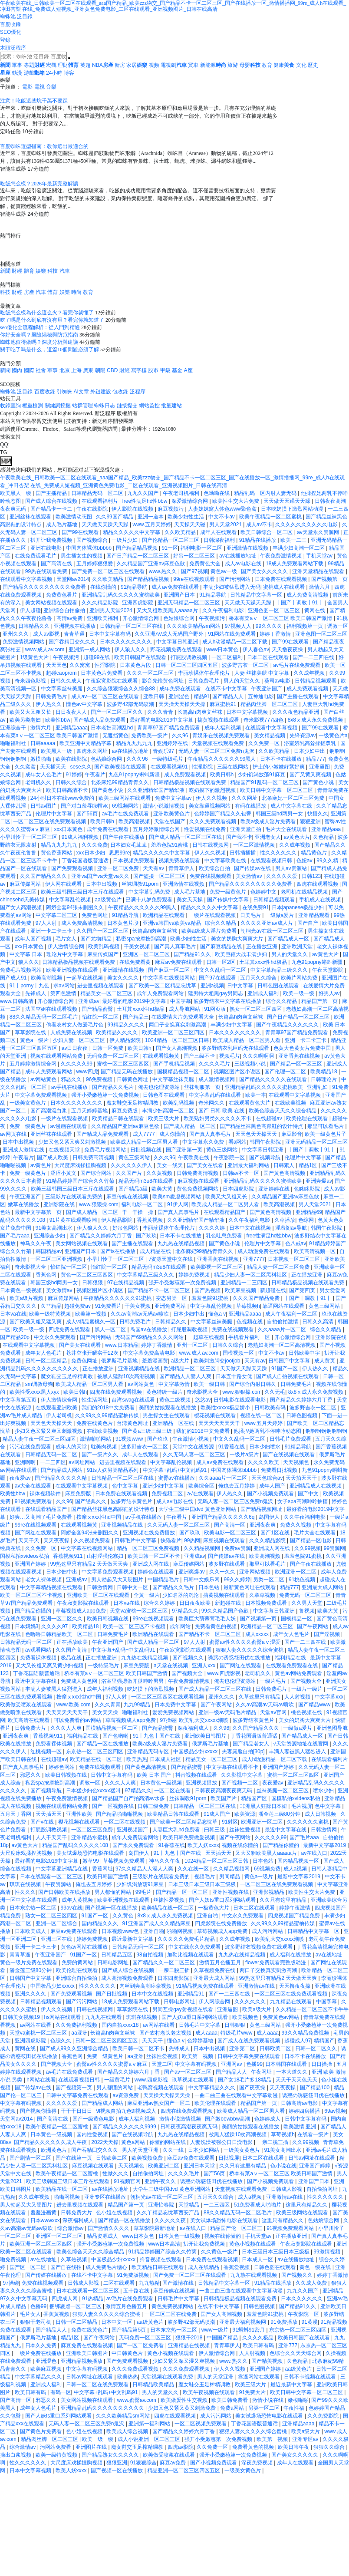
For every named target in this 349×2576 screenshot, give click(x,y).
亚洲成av (88, 1001)
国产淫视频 (327, 1634)
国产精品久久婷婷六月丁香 (101, 1236)
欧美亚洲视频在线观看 (72, 970)
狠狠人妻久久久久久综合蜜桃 (250, 1650)
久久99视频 (307, 1548)
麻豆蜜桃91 (224, 704)
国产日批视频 (112, 1994)
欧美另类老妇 (26, 720)
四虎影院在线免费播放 (221, 1923)
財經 (17, 271)
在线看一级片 (313, 2134)
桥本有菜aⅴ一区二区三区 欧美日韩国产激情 (281, 618)
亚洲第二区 (243, 2048)
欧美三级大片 (164, 1118)
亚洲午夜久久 (161, 2181)
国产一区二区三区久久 (117, 712)
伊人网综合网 (215, 2002)
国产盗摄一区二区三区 (160, 876)
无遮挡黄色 (115, 735)
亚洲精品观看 (314, 915)
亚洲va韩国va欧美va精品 (172, 923)
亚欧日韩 (154, 696)
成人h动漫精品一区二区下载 (235, 642)
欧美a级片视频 (27, 1298)
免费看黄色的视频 (216, 1626)
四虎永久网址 (92, 751)
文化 (301, 65)
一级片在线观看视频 (213, 915)
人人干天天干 (52, 1837)
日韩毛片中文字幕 (136, 1540)
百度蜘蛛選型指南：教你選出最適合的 (44, 146)
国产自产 (308, 923)
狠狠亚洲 (311, 821)
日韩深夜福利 (220, 540)
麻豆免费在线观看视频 (87, 2345)
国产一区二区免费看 (141, 2345)
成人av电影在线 (244, 564)
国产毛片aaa (15, 1236)
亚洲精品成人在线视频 (316, 1486)
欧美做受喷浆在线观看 (26, 1705)
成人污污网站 (268, 1931)
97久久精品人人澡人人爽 (145, 1869)
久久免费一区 (264, 743)
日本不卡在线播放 (281, 759)
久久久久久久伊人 (132, 1165)
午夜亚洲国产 (267, 689)
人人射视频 (298, 1697)
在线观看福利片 (100, 501)
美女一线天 (170, 1165)
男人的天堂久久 (242, 681)
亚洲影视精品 (269, 1892)
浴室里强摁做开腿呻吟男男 (133, 1681)
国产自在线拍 (66, 2267)
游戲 (29, 73)
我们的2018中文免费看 (109, 1408)
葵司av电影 (278, 681)
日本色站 (209, 1587)
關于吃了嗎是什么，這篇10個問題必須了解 (49, 349)
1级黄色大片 (35, 657)
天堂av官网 (274, 1712)
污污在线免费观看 (31, 1447)
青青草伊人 (182, 868)
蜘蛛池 (8, 16)
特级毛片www (237, 2033)
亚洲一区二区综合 (57, 1923)
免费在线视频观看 (211, 876)
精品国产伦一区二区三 (236, 2228)
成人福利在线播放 (291, 1955)
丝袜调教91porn (141, 884)
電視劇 (168, 65)
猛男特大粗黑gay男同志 (216, 993)
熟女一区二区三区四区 (256, 1009)
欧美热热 (136, 1759)
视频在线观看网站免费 (57, 1056)
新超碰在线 (273, 1290)
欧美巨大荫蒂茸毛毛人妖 (207, 1619)
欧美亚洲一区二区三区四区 (174, 1032)
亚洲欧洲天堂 (297, 946)
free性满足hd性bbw (145, 501)
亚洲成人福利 (263, 993)
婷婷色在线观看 (156, 1572)
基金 (177, 370)
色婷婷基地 (200, 2041)
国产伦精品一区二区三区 (171, 540)
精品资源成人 (103, 2236)
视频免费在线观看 (179, 861)
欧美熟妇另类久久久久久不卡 (218, 1118)
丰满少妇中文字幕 (232, 1025)
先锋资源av (303, 735)
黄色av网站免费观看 (299, 1673)
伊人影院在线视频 (133, 509)
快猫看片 (171, 1540)
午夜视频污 (212, 618)
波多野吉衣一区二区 (246, 665)
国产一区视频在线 (113, 1806)
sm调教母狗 (39, 1384)
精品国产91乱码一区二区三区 (265, 782)
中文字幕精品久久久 (212, 2088)
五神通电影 (261, 696)
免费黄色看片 (62, 595)
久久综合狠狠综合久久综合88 (122, 689)
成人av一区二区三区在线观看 (106, 696)
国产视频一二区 (240, 1783)
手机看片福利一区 (249, 1337)
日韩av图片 (44, 806)
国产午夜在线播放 (124, 837)
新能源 (208, 65)
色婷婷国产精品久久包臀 (223, 814)
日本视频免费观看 (134, 861)
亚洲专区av (306, 2439)
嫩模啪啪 (41, 759)
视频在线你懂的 (241, 1845)
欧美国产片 (224, 1798)
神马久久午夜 (36, 1243)
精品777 (315, 759)
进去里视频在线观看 (101, 986)
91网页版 (215, 1009)
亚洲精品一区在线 (173, 1423)
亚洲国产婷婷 (31, 1564)
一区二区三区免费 (92, 1830)
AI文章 (81, 392)
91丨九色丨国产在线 (157, 1736)
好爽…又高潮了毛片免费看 (41, 1517)
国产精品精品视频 (137, 548)
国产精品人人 (228, 696)
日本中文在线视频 (250, 1228)
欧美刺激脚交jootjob (218, 1361)
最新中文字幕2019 (325, 1845)
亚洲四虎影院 (138, 603)
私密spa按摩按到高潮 (142, 939)
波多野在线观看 (227, 1564)
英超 (85, 65)
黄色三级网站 (222, 1150)
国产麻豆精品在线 (221, 946)
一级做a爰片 (280, 915)
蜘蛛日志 (104, 405)
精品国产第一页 (320, 1001)
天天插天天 (53, 767)
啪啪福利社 (13, 743)
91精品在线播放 (258, 540)
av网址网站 (82, 1462)
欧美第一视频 (91, 1314)
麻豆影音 (291, 1134)
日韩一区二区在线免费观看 (98, 2384)
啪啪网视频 (180, 1931)
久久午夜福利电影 (223, 610)
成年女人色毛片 (44, 775)
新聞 (5, 271)
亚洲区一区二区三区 (147, 954)
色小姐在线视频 (115, 2213)
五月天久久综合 (259, 978)
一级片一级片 (307, 1689)
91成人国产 (218, 1814)
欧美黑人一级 (16, 493)
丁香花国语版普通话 (86, 861)
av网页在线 (14, 1134)
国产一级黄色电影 (93, 2119)
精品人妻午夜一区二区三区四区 (40, 1439)
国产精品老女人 (251, 1744)
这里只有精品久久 (307, 2205)
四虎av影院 (181, 2447)
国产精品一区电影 (311, 1540)
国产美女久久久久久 (265, 571)
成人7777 (144, 1134)
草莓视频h (248, 1306)
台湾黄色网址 (133, 1423)
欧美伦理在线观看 (307, 1118)
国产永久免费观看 (133, 1845)
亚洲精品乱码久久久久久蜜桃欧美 (121, 595)
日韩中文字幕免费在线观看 (249, 2056)
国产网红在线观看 (36, 1533)
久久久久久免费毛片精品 (187, 1939)
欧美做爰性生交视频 (185, 2400)
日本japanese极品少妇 (299, 907)
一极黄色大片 (214, 1908)
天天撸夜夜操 (288, 649)
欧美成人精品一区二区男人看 (247, 1040)
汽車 (64, 271)
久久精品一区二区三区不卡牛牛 (312, 2009)
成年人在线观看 (219, 532)
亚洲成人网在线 (272, 1548)
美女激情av (249, 876)
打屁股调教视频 (189, 657)
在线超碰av (269, 1118)
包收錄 (120, 392)
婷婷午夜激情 (295, 1908)
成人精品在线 (156, 1251)
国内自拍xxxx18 (121, 2025)
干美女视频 (137, 946)
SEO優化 (10, 32)
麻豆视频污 (171, 509)
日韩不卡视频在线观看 (310, 2377)
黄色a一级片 (35, 1040)
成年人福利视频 (223, 728)
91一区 (170, 548)
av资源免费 (127, 2095)
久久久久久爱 (282, 876)
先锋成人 (36, 993)
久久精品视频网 (202, 1548)
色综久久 (61, 2041)
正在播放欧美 (72, 1642)
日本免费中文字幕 (176, 1705)
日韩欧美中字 (305, 1353)
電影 (27, 87)
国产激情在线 (178, 2283)
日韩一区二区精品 (46, 1361)
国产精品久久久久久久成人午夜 (51, 2142)
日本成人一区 (258, 2259)
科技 (52, 271)
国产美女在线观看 (80, 1345)
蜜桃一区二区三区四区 (123, 1064)
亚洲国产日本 (180, 595)
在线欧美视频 (291, 1103)
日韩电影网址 (113, 1962)
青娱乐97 (164, 751)
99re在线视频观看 (194, 579)
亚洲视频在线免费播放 (149, 1533)
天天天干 (153, 2041)
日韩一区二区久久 (316, 2048)
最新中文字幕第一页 (39, 1212)
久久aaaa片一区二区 (282, 1329)
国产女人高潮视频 (21, 907)
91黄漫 (309, 2322)
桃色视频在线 (307, 1712)
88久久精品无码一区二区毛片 (44, 1017)
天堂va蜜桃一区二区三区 (139, 1611)
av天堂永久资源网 (318, 532)
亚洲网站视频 (255, 1572)
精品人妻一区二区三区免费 (279, 1267)
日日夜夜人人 (72, 712)
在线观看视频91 (170, 767)
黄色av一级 (224, 571)
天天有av (154, 868)
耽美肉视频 (104, 1447)
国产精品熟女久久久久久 (111, 2455)
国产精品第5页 (129, 2330)
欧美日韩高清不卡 (67, 790)
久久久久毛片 (215, 1064)
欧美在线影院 (72, 759)
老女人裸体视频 (44, 1580)
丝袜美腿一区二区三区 (283, 1791)
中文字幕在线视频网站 (169, 978)
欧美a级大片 (257, 2009)
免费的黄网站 (78, 1962)
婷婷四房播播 (305, 2111)
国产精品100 (315, 2088)
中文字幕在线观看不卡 (233, 1767)
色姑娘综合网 (179, 618)
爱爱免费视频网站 (173, 1712)
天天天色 (56, 665)
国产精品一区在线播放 (103, 1744)
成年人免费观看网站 (161, 993)
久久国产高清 (72, 1650)
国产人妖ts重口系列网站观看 (223, 1900)
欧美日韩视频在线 (108, 1619)
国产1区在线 (275, 1533)
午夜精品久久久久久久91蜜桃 (118, 1298)
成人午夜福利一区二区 (292, 1314)
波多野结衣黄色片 (132, 1501)
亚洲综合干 (13, 728)
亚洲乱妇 (318, 1087)
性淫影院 (106, 665)
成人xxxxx (257, 1634)
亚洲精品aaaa (72, 728)
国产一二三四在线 (314, 657)
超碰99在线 (97, 657)
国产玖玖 (146, 1236)
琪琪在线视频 (26, 1884)
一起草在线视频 (85, 978)
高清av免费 (70, 618)
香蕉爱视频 (237, 2267)
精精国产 (324, 2041)
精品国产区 (254, 1798)
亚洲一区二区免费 (118, 868)
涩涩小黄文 (64, 1173)
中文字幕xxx (329, 1697)
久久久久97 (55, 1626)
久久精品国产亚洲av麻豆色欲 (151, 564)
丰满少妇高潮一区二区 (299, 548)
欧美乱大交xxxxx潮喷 (204, 1720)
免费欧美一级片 (150, 735)
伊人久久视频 (212, 798)
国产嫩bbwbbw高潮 (228, 2119)
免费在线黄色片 (95, 1423)
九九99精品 (138, 1705)
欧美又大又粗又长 (31, 712)
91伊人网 (177, 1204)
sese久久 (80, 767)
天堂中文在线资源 (193, 1447)
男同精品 (230, 1876)
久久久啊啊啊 (259, 1056)
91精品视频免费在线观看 (205, 1986)
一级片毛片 (273, 1681)
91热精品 (92, 2299)
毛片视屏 (301, 1806)
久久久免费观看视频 (213, 821)
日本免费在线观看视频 (281, 579)
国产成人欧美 (53, 1157)
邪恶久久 (72, 1079)
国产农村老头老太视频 (166, 2033)
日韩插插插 (243, 853)
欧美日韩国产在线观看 (141, 657)
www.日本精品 (121, 1345)
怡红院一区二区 (101, 1017)
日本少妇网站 (204, 2150)
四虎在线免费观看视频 (116, 1392)
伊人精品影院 (125, 1040)
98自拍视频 (150, 1955)
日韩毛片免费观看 (291, 1439)
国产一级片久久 (100, 1454)
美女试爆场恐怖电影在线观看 (90, 1853)
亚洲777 (287, 2345)
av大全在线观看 (34, 1486)
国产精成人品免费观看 (100, 720)
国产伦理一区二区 (285, 1072)
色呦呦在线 (217, 493)
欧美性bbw (57, 720)
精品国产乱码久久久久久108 (75, 1845)
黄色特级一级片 (165, 1392)
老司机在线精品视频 (305, 892)
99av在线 (71, 1908)
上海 (76, 370)
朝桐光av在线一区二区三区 (272, 931)
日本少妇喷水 (265, 1447)
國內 (17, 370)
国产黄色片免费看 (41, 2431)
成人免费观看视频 (307, 689)
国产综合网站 (96, 1173)
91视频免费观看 (34, 1501)
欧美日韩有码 (259, 2345)
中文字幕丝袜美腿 (62, 689)
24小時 (54, 73)
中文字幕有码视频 (196, 2064)
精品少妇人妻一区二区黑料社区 (251, 1275)
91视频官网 (128, 2181)
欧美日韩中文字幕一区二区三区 (277, 790)
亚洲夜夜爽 (263, 1525)
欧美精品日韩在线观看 (118, 1118)
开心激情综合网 (141, 618)
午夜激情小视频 (191, 1439)
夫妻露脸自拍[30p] (244, 1751)
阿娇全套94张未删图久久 (75, 907)
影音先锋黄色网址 (163, 681)
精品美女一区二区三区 (107, 993)
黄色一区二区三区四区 (87, 1275)
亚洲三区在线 (57, 1939)
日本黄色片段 (136, 665)
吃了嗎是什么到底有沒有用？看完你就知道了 (52, 320)
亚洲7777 (254, 1259)
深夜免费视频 (257, 2463)
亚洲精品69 (309, 1212)
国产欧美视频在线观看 (121, 767)
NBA (97, 65)
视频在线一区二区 (261, 1415)
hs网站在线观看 (63, 2017)
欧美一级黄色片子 (325, 1134)
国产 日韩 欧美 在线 (222, 1111)
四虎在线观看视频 (317, 884)
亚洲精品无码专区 (148, 1751)
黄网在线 (315, 610)
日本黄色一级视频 (21, 1290)
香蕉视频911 (68, 1556)
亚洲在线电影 (46, 548)
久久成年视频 (309, 673)
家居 (131, 65)
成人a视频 (296, 1869)
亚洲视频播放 (202, 1783)
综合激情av (71, 2228)
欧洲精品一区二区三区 (190, 1369)
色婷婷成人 (268, 2119)
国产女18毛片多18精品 (245, 2080)
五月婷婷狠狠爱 (95, 564)
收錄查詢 (10, 405)
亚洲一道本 (151, 517)
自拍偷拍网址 (148, 2173)
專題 (29, 65)
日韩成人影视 (287, 2189)
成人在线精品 (204, 2267)
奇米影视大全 (31, 1267)
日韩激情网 (100, 1587)
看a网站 (237, 1142)
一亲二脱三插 (174, 1970)
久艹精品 (51, 1306)
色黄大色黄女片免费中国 (302, 1048)
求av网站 (64, 986)
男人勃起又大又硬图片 (118, 1580)
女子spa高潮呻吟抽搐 (303, 1501)
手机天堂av (320, 556)
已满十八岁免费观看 (149, 900)
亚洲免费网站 (171, 1306)
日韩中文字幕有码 (112, 1775)
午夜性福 (294, 2408)
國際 (29, 370)
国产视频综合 (92, 540)
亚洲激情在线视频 (248, 548)
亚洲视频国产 (133, 1830)
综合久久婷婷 (160, 1603)
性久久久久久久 (279, 853)
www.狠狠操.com (99, 1204)
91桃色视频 (303, 1580)
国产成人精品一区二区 (190, 1126)
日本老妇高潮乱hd (113, 728)
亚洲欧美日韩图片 (205, 1736)
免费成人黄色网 (80, 1681)
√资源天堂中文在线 (171, 1259)
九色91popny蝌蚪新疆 (135, 775)
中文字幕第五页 (19, 1400)
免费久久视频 (296, 1525)
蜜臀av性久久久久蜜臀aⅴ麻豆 (112, 2064)
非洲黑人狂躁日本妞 (264, 1806)
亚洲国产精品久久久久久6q (223, 1517)
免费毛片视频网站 (21, 970)
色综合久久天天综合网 (296, 2353)
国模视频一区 (239, 1353)
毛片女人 (67, 939)
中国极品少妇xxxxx (196, 1751)
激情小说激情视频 (164, 806)
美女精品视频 (270, 735)
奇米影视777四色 (264, 720)
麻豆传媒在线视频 (127, 1197)
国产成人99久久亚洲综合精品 (75, 2048)
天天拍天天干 (302, 1478)
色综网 (306, 1220)
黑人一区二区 (111, 1329)
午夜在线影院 (92, 509)
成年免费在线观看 (180, 689)
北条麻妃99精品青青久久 (120, 782)
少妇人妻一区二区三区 (79, 1040)
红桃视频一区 (46, 1751)
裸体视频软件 (46, 1494)
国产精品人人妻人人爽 (186, 1376)
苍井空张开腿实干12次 (93, 1353)
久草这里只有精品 (260, 1697)
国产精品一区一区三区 (296, 1064)
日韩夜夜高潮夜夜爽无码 (224, 1791)
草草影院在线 (31, 1032)
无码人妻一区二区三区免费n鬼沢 (217, 751)
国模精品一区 (297, 1619)
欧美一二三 (294, 540)
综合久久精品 (221, 923)
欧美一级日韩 (210, 1384)
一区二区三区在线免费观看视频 (50, 821)
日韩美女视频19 (22, 2017)
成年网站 (181, 1626)
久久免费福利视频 (77, 2025)
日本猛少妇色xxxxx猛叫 (94, 1791)
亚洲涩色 (179, 696)
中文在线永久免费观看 (195, 1947)
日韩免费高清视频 (93, 1157)
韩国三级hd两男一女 (280, 814)
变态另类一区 (172, 1298)
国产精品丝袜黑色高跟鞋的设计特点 (262, 1126)
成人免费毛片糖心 (107, 2267)
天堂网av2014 (72, 579)
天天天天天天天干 (219, 1423)
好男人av (329, 993)
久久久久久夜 (171, 2220)
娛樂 (41, 271)
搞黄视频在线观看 (219, 720)
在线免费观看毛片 (36, 556)
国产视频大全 (187, 1673)
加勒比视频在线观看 (191, 1955)
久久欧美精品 (181, 532)
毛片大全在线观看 (286, 829)
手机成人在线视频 (320, 900)
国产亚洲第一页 (185, 1150)
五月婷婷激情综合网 (157, 829)
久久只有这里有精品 (284, 1900)
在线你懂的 (104, 587)
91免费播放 (284, 2322)
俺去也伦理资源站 (159, 1087)
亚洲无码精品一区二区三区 (189, 603)
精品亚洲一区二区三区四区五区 (184, 2470)
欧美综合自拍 (215, 868)
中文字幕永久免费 (203, 1142)
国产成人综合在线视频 (52, 501)
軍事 (17, 65)
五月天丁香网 (16, 1814)
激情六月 (320, 587)
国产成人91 (14, 978)
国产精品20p (15, 1337)
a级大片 (181, 1361)
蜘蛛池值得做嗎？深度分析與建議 (39, 342)
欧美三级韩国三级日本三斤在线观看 (83, 892)
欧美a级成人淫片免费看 (268, 821)
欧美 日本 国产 (154, 1775)
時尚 (76, 292)
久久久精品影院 (100, 603)
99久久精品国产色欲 (225, 1611)
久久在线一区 (194, 1869)
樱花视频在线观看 (215, 1415)
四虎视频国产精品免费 (294, 1916)
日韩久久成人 (66, 681)
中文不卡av (222, 517)
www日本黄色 (223, 649)
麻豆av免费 (174, 2463)
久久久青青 (160, 712)
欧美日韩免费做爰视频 (189, 1837)
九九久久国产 (143, 493)
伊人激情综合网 (67, 946)
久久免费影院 (323, 2416)
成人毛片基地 (62, 524)
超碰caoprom (62, 673)
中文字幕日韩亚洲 (177, 642)
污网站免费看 (56, 2447)
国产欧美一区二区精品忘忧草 (163, 986)
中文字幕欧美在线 (225, 861)
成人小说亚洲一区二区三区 (149, 2439)
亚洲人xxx (204, 1665)
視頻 (154, 65)
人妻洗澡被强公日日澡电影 (222, 2142)
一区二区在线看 (173, 1791)
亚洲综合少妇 (50, 1236)
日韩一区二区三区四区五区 (187, 665)
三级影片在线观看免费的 (74, 1197)
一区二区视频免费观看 (201, 2424)
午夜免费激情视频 (281, 556)
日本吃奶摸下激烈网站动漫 (293, 509)
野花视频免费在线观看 (177, 649)
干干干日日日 (77, 2111)
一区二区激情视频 (254, 845)
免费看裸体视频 (39, 1658)
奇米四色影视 (31, 681)
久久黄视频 (160, 1173)
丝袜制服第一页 (203, 1087)
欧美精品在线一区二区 (96, 1759)
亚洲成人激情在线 (24, 1150)
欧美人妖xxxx (203, 1845)
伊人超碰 (30, 610)
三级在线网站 (233, 767)
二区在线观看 (119, 2283)
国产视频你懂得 (39, 2111)
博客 (69, 73)
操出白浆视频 (16, 2455)
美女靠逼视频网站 (210, 806)
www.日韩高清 (17, 1001)
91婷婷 (74, 775)
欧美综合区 (202, 1486)
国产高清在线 (57, 564)
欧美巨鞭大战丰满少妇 (241, 954)
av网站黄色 (44, 1079)
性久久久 (25, 1892)
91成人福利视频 (81, 837)
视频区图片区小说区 (238, 1072)
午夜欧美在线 (194, 1157)
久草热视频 (74, 2259)
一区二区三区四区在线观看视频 (168, 1697)
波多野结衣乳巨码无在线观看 (235, 1048)
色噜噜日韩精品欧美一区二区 (59, 1634)
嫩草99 (91, 1861)
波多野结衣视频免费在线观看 (259, 1947)
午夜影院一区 (230, 1157)
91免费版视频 (133, 2275)
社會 (41, 370)
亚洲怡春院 (161, 2205)
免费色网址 (95, 915)
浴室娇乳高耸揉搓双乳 (310, 743)
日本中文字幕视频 (247, 712)
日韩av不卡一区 (242, 1173)
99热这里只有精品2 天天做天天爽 (90, 1564)
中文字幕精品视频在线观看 (52, 1587)
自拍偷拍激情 (283, 1322)
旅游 (232, 65)
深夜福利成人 (194, 1728)
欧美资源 (244, 1814)
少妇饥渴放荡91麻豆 (262, 775)
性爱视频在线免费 (205, 829)
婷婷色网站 (62, 1767)
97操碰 (168, 1720)
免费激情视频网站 (24, 642)
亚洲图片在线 (92, 2447)
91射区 (230, 1822)
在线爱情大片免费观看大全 (183, 1017)
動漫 (17, 73)
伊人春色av (256, 649)
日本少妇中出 (310, 751)
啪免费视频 (13, 2259)
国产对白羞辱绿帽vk (85, 806)
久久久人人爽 (66, 1728)
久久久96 (137, 759)
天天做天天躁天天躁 (287, 501)
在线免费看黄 (135, 962)
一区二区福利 (227, 657)
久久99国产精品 (115, 517)
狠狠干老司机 (36, 2322)
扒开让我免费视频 (51, 540)
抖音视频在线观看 (196, 1775)
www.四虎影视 (224, 1673)
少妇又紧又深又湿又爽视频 (184, 2361)
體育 (29, 271)
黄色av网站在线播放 (85, 1947)
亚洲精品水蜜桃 (90, 1837)
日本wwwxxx (45, 2220)
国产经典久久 (91, 1501)
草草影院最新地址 (155, 2228)
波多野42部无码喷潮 (131, 704)
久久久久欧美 (264, 1462)
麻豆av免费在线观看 (179, 962)
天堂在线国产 (170, 821)
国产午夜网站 (313, 1626)
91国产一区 (285, 1369)
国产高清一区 (230, 1525)
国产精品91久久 (193, 954)
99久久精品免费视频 (305, 2033)
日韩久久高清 (318, 1322)
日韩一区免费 (108, 1048)
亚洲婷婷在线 (173, 743)
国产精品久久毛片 (113, 1087)
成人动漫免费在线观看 (264, 1251)
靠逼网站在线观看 (284, 1306)
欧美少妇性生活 (186, 517)
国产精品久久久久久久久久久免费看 (45, 587)
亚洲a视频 (212, 986)
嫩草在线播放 (24, 1204)
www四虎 (87, 1072)
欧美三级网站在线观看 (125, 798)
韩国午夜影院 (266, 1142)
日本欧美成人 (31, 1931)
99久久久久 (270, 626)
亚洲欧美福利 (103, 618)
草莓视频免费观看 (124, 1861)
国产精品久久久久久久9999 (125, 2127)
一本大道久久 (292, 2072)
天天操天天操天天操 (182, 704)
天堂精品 (189, 2205)
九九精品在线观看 (291, 2002)
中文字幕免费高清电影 (149, 1353)
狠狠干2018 (189, 2338)
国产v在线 (42, 1822)
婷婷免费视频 (194, 1275)
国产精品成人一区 (288, 939)
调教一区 (337, 626)
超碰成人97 (297, 2041)
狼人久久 (28, 962)
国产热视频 (208, 1290)
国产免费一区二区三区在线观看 (109, 571)
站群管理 (82, 405)
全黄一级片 (147, 1595)
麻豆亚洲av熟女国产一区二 (159, 2103)
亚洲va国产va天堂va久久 (101, 876)
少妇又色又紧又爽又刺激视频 (72, 1142)
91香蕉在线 (232, 1447)
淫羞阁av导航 (291, 1228)
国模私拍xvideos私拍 (25, 1556)
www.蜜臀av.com (137, 2400)
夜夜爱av (21, 1478)
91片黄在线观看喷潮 (74, 1220)
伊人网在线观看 (64, 884)
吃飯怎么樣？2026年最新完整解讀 (39, 184)
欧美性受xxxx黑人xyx (35, 1392)
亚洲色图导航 (332, 1728)
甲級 (165, 370)
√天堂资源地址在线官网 (301, 1744)
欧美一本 (255, 1095)
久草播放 (284, 1220)
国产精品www (315, 1705)
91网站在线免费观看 (232, 634)
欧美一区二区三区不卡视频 (32, 1595)
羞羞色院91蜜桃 (170, 845)
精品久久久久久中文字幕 (132, 532)
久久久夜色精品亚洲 (296, 712)
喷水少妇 (324, 1791)
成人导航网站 (185, 1009)
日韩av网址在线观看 (312, 2158)
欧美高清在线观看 (29, 1720)
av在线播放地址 (238, 556)
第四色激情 (64, 993)
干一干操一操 (138, 1212)
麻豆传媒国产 (103, 954)
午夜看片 (95, 775)
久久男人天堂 (307, 1603)
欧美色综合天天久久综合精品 (283, 1111)
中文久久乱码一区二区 (220, 970)
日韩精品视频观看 (316, 681)
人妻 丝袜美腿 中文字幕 (262, 673)
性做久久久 (116, 2173)
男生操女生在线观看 (167, 1415)
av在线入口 (314, 1853)
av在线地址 (329, 1955)
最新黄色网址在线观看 (250, 1587)
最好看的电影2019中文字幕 (162, 720)
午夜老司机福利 (182, 493)
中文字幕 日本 (27, 954)
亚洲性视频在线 (231, 1892)
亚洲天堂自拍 (246, 829)
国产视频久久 (188, 1658)
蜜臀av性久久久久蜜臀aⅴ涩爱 (245, 1642)
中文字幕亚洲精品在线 (62, 1869)
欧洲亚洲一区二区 (296, 1572)
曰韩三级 (215, 1830)
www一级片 (215, 2330)
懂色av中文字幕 (85, 704)
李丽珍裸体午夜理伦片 (204, 673)
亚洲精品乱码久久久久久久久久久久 (103, 2408)
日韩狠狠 (93, 1283)
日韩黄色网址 (133, 1079)
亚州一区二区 (193, 1345)
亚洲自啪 (208, 1916)
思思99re (119, 853)
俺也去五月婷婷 (237, 1486)
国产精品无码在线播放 (127, 1072)
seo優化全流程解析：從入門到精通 (40, 327)
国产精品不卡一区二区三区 (159, 1290)
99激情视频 (327, 2252)
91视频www (130, 1439)
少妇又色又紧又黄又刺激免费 (182, 2408)
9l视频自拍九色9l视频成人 (127, 2111)
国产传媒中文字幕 (228, 900)
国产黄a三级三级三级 (147, 1431)
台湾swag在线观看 (134, 1400)
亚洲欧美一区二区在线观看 (99, 1595)
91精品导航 (135, 587)
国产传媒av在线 (253, 868)
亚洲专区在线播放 (105, 2197)
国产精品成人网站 (62, 1470)
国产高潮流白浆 (49, 1111)
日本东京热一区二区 (34, 1908)
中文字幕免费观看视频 (41, 1095)
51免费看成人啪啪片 (258, 2205)
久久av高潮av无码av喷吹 (140, 1314)
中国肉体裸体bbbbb (89, 548)
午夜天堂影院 (328, 970)
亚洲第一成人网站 (90, 649)
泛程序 (137, 392)
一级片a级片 (245, 1454)
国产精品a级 (134, 1189)
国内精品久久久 (100, 1923)
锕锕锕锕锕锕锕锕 (326, 1431)
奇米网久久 (212, 1103)
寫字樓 (139, 370)
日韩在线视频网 (211, 845)
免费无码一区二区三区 (306, 1595)
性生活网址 (95, 1400)
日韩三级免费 (154, 1806)
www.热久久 (163, 571)
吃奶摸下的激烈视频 (213, 790)
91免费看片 (108, 1306)
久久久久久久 (250, 2002)
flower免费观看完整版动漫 (276, 1962)
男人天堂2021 (226, 524)
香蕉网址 (102, 1869)
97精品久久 (185, 1611)
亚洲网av (232, 2064)
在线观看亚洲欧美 (57, 1408)
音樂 (51, 87)
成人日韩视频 (321, 1814)
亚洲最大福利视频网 (243, 2322)
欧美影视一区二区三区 (217, 1267)
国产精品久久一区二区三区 (164, 1962)
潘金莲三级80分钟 (280, 1814)
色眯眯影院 (307, 1189)
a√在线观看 (200, 1494)
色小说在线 (283, 2166)
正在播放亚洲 (262, 946)
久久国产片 (129, 1173)
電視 (39, 87)
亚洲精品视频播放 (82, 2361)
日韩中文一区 (133, 1587)
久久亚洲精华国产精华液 (156, 790)
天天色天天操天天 (256, 1134)
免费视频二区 (167, 1494)
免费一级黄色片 (228, 892)
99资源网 (334, 1548)
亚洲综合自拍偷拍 (64, 610)
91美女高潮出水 (55, 1228)
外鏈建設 (100, 392)
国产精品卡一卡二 (51, 509)
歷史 (313, 65)
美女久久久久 (123, 978)
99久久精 (327, 861)
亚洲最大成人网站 (323, 1587)
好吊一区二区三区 (194, 556)
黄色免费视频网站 (198, 1189)
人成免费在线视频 (71, 1032)
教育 (267, 65)
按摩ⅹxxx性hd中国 (99, 1517)
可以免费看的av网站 (78, 1720)
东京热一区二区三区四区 (95, 1751)
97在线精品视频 (126, 1283)
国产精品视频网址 (261, 1509)
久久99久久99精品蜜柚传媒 (107, 1415)
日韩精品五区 (117, 1955)
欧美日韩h (222, 775)
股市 (153, 370)
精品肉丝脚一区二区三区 (269, 704)
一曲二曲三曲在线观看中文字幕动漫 (236, 2095)
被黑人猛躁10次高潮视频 (127, 1376)
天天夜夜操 (57, 1540)
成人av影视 (47, 634)
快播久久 (317, 814)
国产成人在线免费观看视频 (249, 2041)
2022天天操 (105, 2142)
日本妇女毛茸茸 (129, 845)
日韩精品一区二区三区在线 (132, 626)
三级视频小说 (250, 1064)
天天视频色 (296, 1462)
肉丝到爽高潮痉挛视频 (146, 1986)
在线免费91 (255, 907)
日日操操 (322, 2064)
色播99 (254, 2064)
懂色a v (217, 1314)
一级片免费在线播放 (39, 2353)
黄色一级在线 (316, 2267)
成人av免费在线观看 (175, 587)
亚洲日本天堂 (200, 2166)
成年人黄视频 (78, 1900)
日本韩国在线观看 (286, 2064)
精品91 (202, 696)
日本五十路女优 (235, 1376)
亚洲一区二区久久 (62, 1619)
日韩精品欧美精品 (153, 2384)
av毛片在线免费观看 (297, 665)
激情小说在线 (268, 2400)
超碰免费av (78, 1306)
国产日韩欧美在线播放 (65, 1892)
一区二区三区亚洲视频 (57, 1259)
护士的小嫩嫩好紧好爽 (279, 767)
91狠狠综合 (143, 2463)
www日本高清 (164, 2244)
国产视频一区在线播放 (111, 1908)
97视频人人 (239, 626)
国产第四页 (302, 1290)
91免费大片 (253, 2392)
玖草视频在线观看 (193, 2080)
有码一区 (60, 2392)
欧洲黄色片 (54, 2150)
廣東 (88, 370)
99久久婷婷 (237, 1580)
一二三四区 (53, 1462)
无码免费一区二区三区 (113, 1056)
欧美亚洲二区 (164, 2166)
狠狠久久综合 (329, 2447)
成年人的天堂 (72, 1447)
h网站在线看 (41, 2080)
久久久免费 (95, 845)
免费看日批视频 (280, 1470)
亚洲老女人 (268, 837)
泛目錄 (25, 16)
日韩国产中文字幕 (289, 1361)
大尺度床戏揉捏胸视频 (81, 1165)
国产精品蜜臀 (98, 1009)
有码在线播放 (251, 806)
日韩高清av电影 (300, 2103)
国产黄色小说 (319, 782)
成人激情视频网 (217, 1079)
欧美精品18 (324, 1072)
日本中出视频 (102, 884)
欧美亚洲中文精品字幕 (86, 743)
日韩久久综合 (72, 782)
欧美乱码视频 (104, 946)
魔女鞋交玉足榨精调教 (133, 1103)
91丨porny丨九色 (30, 986)
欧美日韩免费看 (230, 2400)
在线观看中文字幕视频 (26, 579)
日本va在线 (13, 1314)
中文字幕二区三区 (57, 915)
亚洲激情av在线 (257, 1986)
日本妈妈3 (27, 1626)
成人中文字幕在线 (291, 806)
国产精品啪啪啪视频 (120, 1814)
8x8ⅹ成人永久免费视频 (316, 720)
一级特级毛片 (168, 759)
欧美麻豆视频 (241, 1290)
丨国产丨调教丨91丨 (300, 603)
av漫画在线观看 (69, 1126)
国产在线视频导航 (133, 2134)
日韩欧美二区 (276, 2048)
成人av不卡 (259, 524)
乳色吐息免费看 (225, 1236)
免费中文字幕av (174, 798)
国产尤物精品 (96, 939)
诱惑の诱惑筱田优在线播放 (240, 1658)
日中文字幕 (240, 986)
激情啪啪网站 (96, 1439)
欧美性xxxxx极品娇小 (226, 1408)
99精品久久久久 (127, 1025)
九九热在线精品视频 (182, 1243)
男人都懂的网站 (113, 1892)
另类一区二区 (269, 1580)
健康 (278, 65)
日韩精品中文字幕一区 (256, 595)
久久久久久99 (77, 1064)
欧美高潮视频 (135, 821)
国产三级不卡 (200, 1056)
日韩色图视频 (302, 1415)
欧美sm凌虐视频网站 (177, 1197)
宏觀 (51, 65)
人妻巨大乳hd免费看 (176, 1830)
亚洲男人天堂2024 (111, 610)
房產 (29, 292)
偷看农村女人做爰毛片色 (75, 1025)
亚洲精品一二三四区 (245, 1283)
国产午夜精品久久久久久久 (288, 1025)
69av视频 (335, 2111)
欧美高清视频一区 (315, 1251)
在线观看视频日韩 (271, 861)
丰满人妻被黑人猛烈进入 (54, 1689)
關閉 (6, 461)
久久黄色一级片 (220, 2252)
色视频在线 (250, 1322)
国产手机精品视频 (174, 1064)
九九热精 (149, 2283)
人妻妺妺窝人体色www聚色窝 (223, 509)
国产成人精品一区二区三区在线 (186, 837)
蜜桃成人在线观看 (284, 587)
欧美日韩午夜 (294, 2447)
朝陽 (100, 370)
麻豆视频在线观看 (199, 1181)
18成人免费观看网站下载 (295, 564)
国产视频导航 (265, 1157)
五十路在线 (137, 2291)
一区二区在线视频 (125, 1822)
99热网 (192, 1540)
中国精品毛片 (164, 1580)
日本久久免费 (41, 2345)
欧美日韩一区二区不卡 (154, 1556)
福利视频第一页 (305, 626)
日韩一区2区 (221, 962)
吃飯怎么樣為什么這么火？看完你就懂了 (47, 313)
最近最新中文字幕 (133, 1939)
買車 (193, 65)
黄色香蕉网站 (57, 853)
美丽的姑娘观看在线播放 (168, 1408)
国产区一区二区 (28, 2267)
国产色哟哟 (116, 1736)
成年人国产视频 (34, 939)
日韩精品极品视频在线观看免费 (190, 782)
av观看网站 (39, 1650)
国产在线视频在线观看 (289, 1454)
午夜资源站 (58, 1884)
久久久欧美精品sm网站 (194, 626)
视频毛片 (229, 1056)
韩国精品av (49, 1251)
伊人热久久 (49, 704)
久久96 (181, 735)
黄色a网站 (133, 2142)
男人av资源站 (291, 868)
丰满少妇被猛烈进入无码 (231, 587)
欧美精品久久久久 (117, 1032)
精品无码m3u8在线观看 (146, 1181)
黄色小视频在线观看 (253, 2244)
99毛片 (144, 1892)
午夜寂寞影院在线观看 (112, 681)
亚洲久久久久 (31, 1994)
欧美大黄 (162, 1189)
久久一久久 (223, 1572)
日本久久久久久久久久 (126, 642)
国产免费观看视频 (72, 868)
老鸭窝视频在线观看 (161, 2088)
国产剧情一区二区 (31, 2158)
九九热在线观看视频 (254, 2275)
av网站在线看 (36, 2025)
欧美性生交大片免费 (236, 501)
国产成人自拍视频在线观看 (288, 1376)
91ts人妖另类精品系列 (113, 1470)
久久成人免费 (312, 2283)
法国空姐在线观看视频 (52, 1009)
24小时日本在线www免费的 (63, 798)
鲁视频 (307, 1611)
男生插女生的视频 (82, 556)
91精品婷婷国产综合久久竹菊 (81, 1181)
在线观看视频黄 (162, 1056)
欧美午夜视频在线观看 (209, 2392)
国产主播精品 (52, 493)
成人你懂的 (173, 1134)
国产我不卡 (239, 837)
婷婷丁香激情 (276, 634)
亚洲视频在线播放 (75, 626)
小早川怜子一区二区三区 (29, 837)
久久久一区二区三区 (151, 673)
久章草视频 (263, 1595)
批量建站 (171, 405)
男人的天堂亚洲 (141, 2150)
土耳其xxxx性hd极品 (263, 962)
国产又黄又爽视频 (311, 775)
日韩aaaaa (43, 743)
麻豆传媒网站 (26, 884)
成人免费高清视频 (307, 595)
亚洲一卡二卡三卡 (51, 931)
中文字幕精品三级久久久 (279, 970)
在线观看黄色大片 (250, 1103)
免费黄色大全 (205, 564)
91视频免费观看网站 (291, 2228)
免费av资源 (237, 1548)
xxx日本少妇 (91, 853)
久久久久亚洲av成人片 (267, 923)
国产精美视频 (267, 2361)
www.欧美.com (74, 1705)
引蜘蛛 (64, 392)
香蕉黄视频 (150, 1220)
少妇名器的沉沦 (181, 1595)
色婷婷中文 (264, 892)
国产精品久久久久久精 (61, 1478)
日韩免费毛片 (204, 681)
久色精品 (324, 837)
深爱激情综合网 (190, 501)
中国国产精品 (223, 2338)
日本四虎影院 (239, 1189)
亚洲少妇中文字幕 (163, 1486)
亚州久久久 (16, 634)
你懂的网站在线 (168, 2142)
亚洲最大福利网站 (248, 1165)
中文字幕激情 (174, 1384)
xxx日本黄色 (69, 829)
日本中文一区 (117, 2322)
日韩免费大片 (31, 1728)
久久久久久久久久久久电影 (307, 524)
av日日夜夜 (75, 1048)
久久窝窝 (80, 665)
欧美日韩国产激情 (108, 1876)
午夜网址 (262, 2072)
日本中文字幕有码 (110, 634)
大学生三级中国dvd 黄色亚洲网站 (197, 1509)
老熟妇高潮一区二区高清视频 (282, 1345)
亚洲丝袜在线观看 (31, 517)
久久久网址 (245, 798)
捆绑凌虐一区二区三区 (76, 2306)
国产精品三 (136, 1017)
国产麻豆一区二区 (169, 970)
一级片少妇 (125, 540)
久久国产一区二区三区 (103, 931)
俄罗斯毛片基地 (120, 1361)
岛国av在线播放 (149, 1329)
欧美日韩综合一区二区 (267, 532)
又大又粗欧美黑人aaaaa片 (168, 610)
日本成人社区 (166, 1759)
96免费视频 (100, 1079)
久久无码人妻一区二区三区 (195, 1454)
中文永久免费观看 (55, 1337)
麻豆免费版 (125, 1111)
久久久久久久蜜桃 (308, 1822)
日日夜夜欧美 (195, 1603)
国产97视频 (194, 571)
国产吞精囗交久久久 (73, 642)
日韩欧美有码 (270, 1408)
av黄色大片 (296, 837)
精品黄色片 (314, 853)
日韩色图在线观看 (278, 986)
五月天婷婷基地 (90, 1111)
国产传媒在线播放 (46, 2275)
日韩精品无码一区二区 (98, 493)
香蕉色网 (47, 1275)
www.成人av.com (45, 649)
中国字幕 (180, 1001)
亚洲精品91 (192, 1994)
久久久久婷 (212, 1228)
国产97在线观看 (218, 978)
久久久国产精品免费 (257, 1298)
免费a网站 (232, 2408)
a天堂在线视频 (171, 1665)
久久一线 (174, 2150)
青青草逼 (75, 634)
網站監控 (149, 405)
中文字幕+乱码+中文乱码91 (175, 1470)
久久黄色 (123, 1916)
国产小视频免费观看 (271, 1494)
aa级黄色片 (109, 900)
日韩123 (311, 876)
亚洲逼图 (320, 767)
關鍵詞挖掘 (58, 405)
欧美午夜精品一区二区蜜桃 (271, 517)
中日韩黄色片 (128, 2353)
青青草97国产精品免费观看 (169, 728)
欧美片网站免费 (300, 978)
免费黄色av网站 (282, 2017)
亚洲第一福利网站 (149, 2424)
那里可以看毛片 (326, 1126)
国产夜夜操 (253, 2088)
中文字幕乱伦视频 (70, 900)
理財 (63, 65)
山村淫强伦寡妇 (106, 1556)
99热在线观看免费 (47, 571)
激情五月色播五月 (220, 1962)
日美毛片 (251, 915)
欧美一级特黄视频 (50, 1314)
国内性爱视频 (92, 2134)
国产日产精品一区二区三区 (138, 556)
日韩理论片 (324, 1079)
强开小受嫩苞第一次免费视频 (105, 1095)
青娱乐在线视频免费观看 (221, 735)
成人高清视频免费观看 (128, 1978)
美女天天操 (190, 900)
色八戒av (295, 1243)
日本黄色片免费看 (102, 673)
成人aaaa (206, 2033)
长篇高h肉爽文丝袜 (201, 712)
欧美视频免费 (148, 2158)
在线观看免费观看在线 (292, 1665)
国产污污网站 (235, 579)
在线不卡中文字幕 (226, 689)
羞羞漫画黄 (155, 1361)
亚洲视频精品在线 (139, 1369)
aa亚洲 (79, 2033)
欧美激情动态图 (74, 517)
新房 (120, 65)
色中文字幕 (125, 1486)
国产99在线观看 (81, 532)
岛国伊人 (270, 1517)
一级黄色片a (333, 735)
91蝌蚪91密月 (249, 2330)
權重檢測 (32, 405)
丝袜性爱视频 (245, 1830)
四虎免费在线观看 (70, 1329)
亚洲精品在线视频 (189, 2345)
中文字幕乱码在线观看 (215, 1095)
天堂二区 (161, 2064)
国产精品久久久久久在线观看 (273, 1079)
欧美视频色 (246, 2017)
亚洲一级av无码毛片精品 (227, 1712)
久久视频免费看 (93, 1540)
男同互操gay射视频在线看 (183, 2009)
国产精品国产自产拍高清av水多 (129, 1798)
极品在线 (72, 1658)
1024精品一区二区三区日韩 (177, 1040)
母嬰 (245, 65)
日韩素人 (284, 1165)
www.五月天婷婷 (151, 524)
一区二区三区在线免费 (171, 2314)
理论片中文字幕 (65, 954)
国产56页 (87, 814)
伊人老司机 (59, 1415)
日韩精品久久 (34, 626)
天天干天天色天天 (297, 2080)
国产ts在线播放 (118, 1251)
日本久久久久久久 (302, 2299)
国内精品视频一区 (298, 1861)
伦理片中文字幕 (54, 814)
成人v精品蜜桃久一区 (91, 1322)
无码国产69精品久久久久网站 (150, 1337)
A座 (188, 370)
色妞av (305, 861)
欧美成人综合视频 (127, 2431)
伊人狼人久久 (131, 649)
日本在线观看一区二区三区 (52, 1876)
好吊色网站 (126, 1228)
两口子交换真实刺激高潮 (178, 1025)
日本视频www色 (121, 1931)
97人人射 (47, 923)
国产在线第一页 (74, 2158)
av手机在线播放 (70, 1087)
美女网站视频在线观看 (52, 603)
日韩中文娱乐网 (202, 1580)
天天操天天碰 (190, 524)
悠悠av (203, 1400)
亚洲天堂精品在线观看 (319, 571)
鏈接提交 (127, 405)
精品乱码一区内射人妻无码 (266, 493)
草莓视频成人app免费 (81, 1611)
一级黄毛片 (118, 2080)
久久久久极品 (258, 2338)
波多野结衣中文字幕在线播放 (228, 1001)
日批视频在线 (146, 1150)
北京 (64, 370)
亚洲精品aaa (326, 829)
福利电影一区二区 (202, 548)
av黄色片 (41, 1165)
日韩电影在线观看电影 (240, 1400)
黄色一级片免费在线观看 (29, 1962)
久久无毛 (274, 1392)
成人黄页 (325, 1361)
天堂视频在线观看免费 (218, 743)
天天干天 (29, 1540)
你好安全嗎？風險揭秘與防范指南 (39, 335)
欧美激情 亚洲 (300, 2127)
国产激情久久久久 (109, 2228)
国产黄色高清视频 (284, 1173)
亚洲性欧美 (79, 1814)
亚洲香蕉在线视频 (299, 1056)
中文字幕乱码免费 (149, 892)
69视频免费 (267, 1869)
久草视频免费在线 (215, 1970)
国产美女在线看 (205, 1165)
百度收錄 (10, 24)
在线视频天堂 (65, 1150)
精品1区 (309, 1165)
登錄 (5, 40)
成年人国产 (272, 1486)
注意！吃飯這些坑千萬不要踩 (34, 101)
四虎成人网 (65, 2299)
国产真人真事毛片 (175, 946)
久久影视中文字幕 (242, 1775)
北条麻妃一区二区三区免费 (294, 798)
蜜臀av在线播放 (177, 1478)
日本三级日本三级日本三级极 (202, 1884)
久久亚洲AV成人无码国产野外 (170, 634)
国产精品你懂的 (34, 1611)
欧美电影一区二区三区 (230, 1533)
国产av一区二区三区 (188, 2072)
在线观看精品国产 (225, 1212)
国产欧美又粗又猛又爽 (36, 1322)
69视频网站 (126, 806)
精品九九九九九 (135, 743)
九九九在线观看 (104, 2017)
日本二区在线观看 (268, 657)
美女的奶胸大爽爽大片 (237, 939)
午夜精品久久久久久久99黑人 (222, 759)
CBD (112, 370)
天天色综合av (267, 1478)
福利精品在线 (291, 1658)
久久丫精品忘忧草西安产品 (169, 2213)
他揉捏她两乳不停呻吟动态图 (268, 1431)
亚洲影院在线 (59, 1204)
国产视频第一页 (329, 579)
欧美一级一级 (299, 993)
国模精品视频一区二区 (184, 1072)
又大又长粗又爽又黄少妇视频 (50, 1665)
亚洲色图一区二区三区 (274, 610)
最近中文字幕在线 (36, 1681)
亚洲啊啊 (26, 1462)
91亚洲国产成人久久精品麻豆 (157, 1923)
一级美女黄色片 (28, 1103)
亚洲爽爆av (319, 1181)
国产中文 (309, 1494)
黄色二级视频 (175, 1400)
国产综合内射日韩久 (253, 1384)
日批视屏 (228, 2158)
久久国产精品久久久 (44, 876)
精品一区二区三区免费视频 (149, 1548)
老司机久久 (39, 782)
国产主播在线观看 (298, 696)
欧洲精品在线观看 (164, 915)
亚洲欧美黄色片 (172, 814)
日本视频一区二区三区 (294, 1259)
